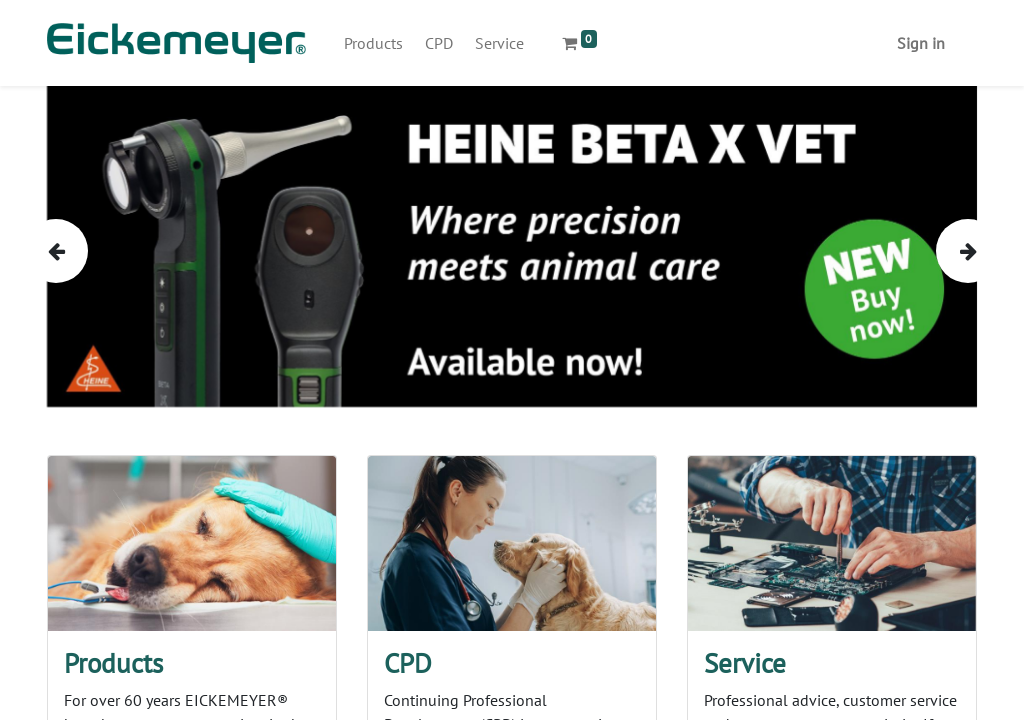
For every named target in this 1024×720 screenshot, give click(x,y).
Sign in (921, 43)
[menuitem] (373, 43)
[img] (65, 250)
